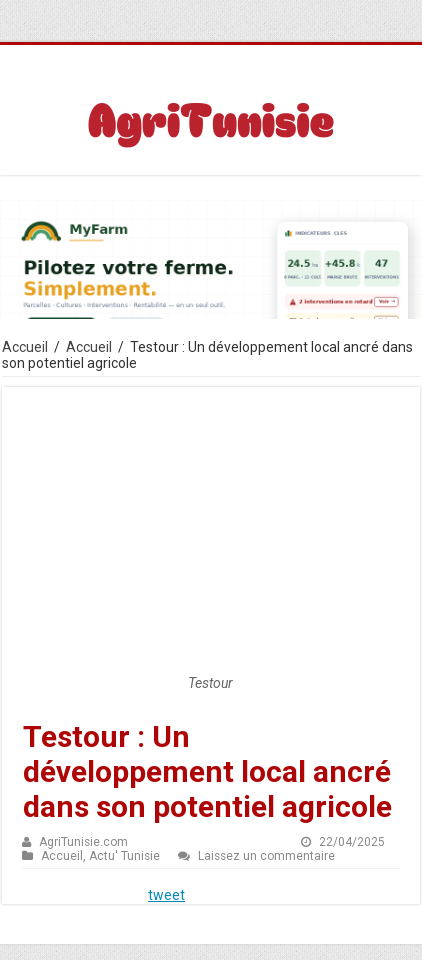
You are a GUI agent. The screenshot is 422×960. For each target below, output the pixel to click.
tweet (166, 895)
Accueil (25, 347)
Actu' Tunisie (124, 856)
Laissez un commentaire (266, 856)
